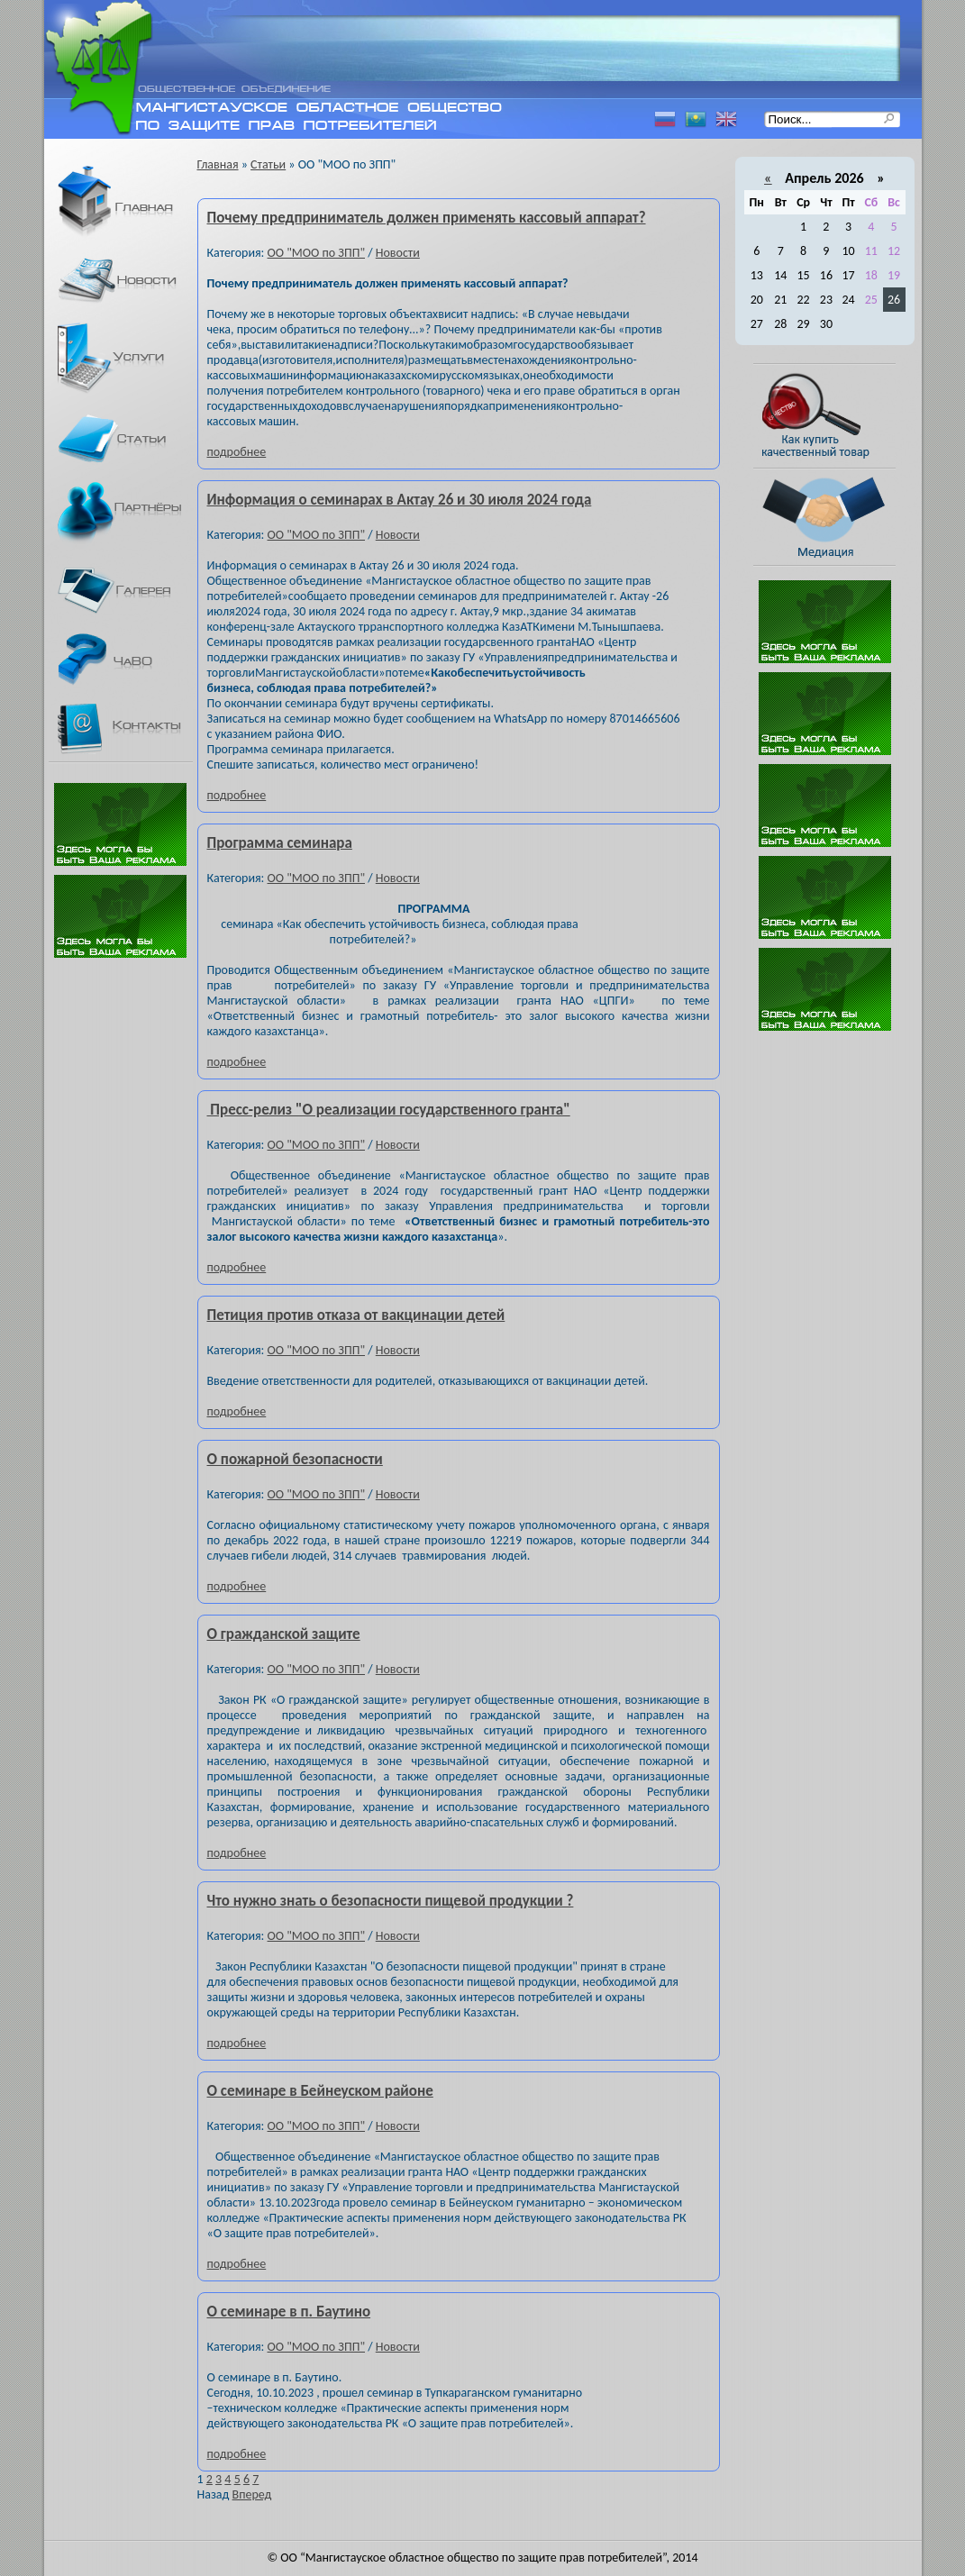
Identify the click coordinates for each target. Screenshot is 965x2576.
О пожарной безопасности (295, 1459)
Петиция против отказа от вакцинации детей (356, 1315)
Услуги (129, 358)
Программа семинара (279, 842)
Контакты (129, 729)
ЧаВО (129, 659)
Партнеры (129, 515)
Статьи (129, 438)
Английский (726, 119)
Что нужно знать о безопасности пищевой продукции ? (390, 1900)
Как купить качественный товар (833, 415)
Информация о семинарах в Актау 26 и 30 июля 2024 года (399, 499)
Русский (665, 119)
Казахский (695, 119)
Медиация (833, 517)
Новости (129, 281)
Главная (129, 202)
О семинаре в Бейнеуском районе (320, 2090)
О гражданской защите (283, 1634)
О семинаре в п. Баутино (289, 2311)
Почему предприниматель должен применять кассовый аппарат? (426, 217)
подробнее (237, 452)
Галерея (129, 590)
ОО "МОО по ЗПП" (316, 252)
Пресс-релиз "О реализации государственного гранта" (388, 1109)
